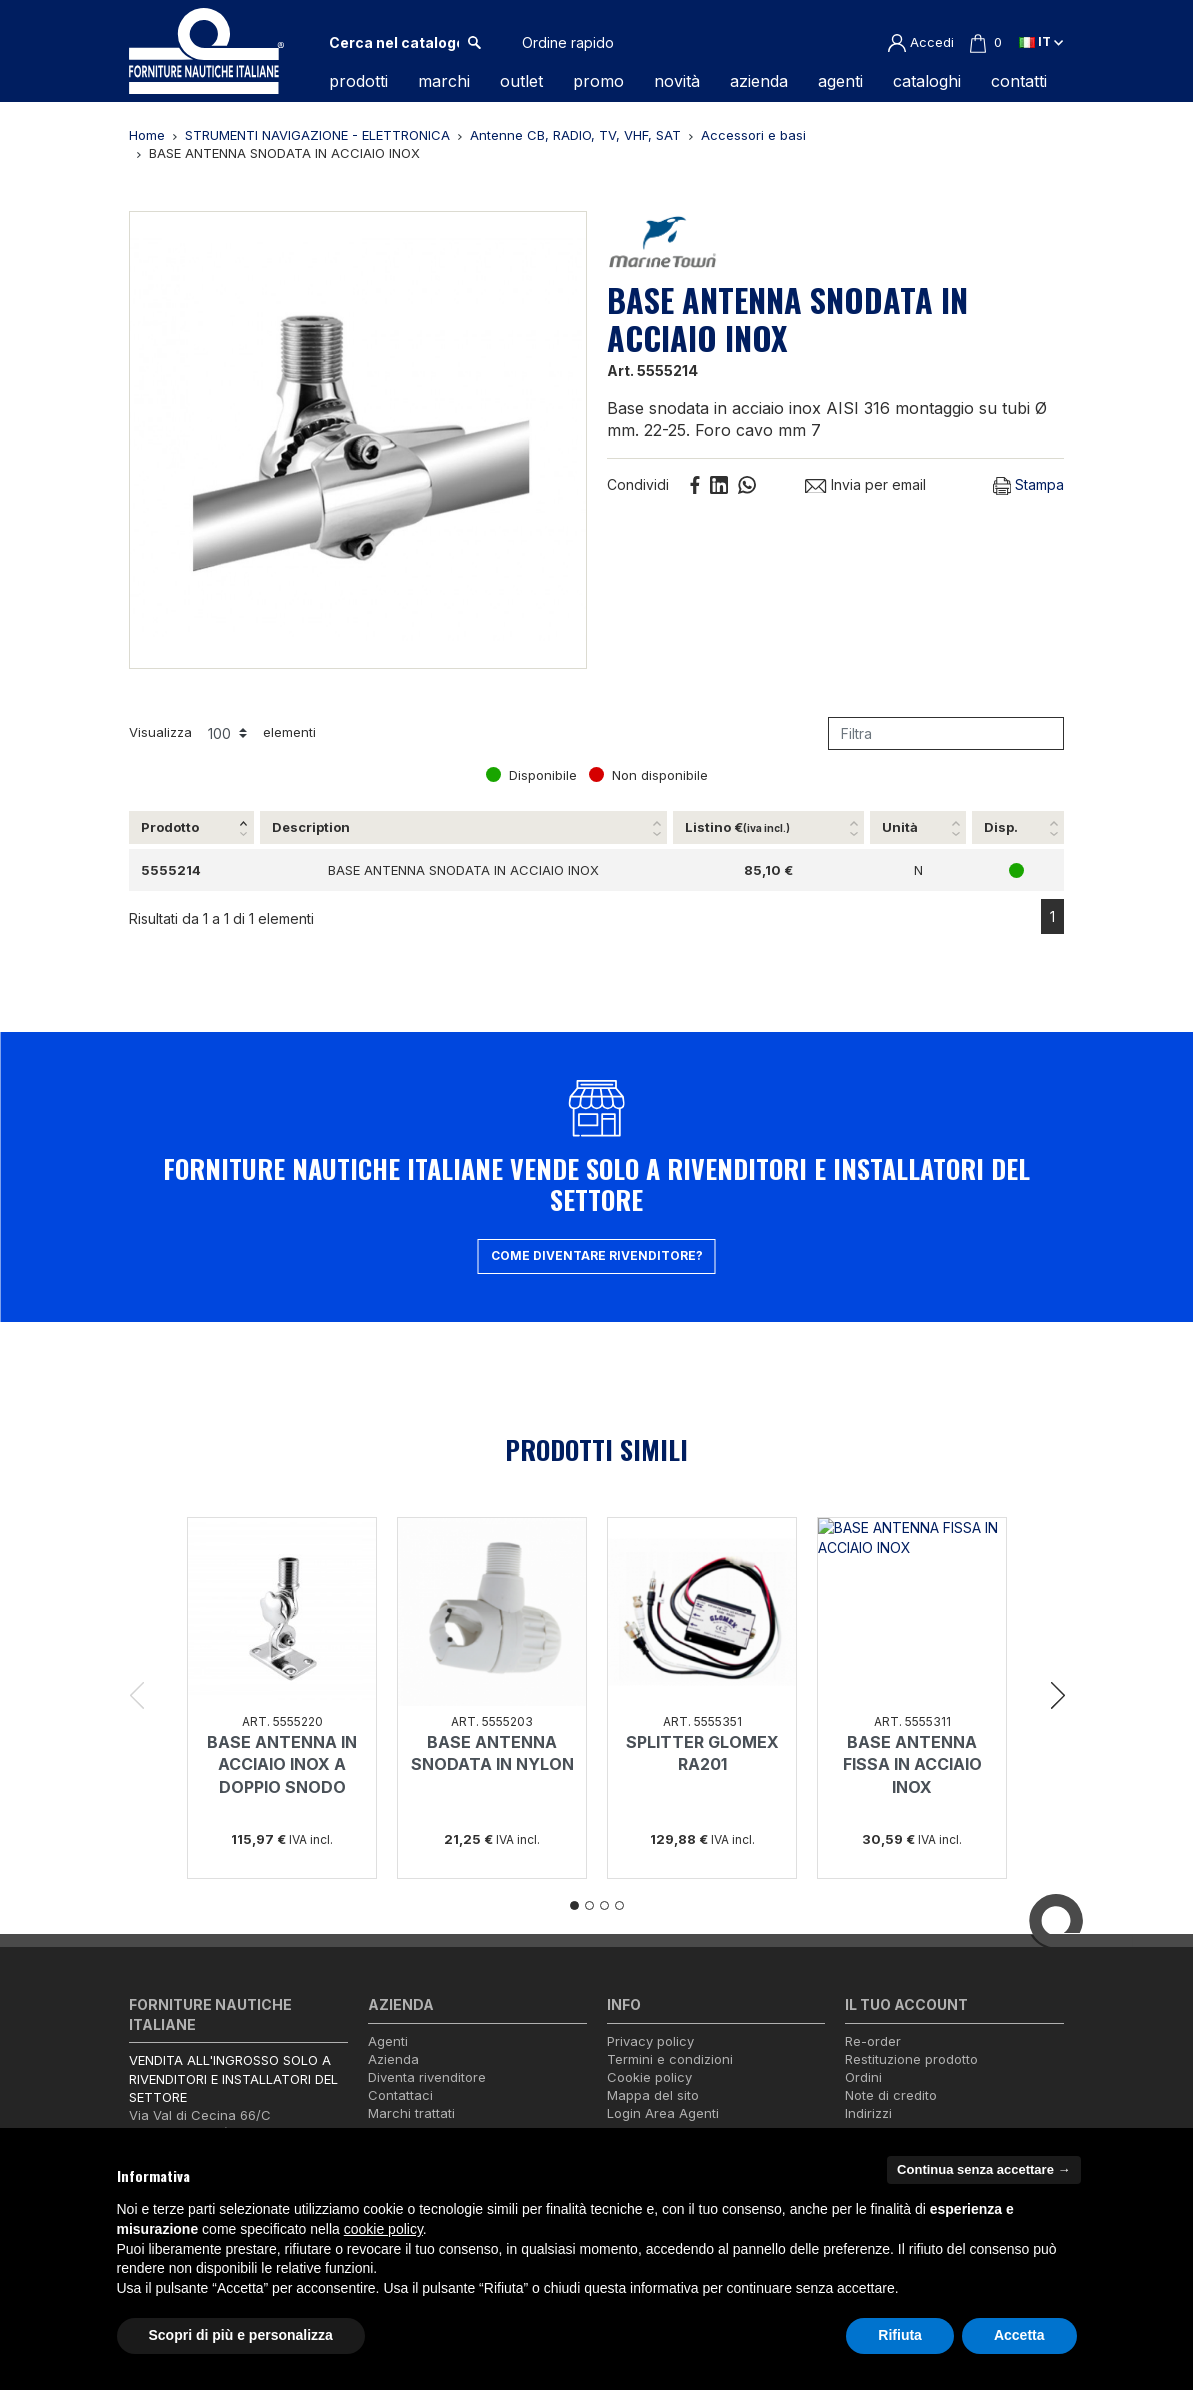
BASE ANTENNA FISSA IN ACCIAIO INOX (912, 1764)
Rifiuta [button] (900, 2335)
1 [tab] (574, 1905)
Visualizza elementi (222, 733)
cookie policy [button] (383, 2229)
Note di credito (891, 2095)
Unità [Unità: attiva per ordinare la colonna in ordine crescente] (900, 827)
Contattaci (400, 2095)
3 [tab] (604, 1905)
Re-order (873, 2041)
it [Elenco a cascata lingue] (1041, 41)
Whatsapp (747, 485)
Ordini (863, 2077)
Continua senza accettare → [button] (983, 2169)
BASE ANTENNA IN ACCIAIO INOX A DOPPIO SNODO (282, 1764)
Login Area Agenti (663, 2113)
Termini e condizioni (670, 2059)
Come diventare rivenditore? (597, 1255)
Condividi (695, 485)
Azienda (393, 2059)
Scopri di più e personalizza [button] (241, 2335)
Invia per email (865, 484)
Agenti (388, 2041)
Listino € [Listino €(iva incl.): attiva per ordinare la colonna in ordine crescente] (737, 827)
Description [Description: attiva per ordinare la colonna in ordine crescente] (311, 827)
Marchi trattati (411, 2113)
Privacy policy (650, 2041)
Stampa (1028, 485)
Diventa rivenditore (427, 2077)
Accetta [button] (1019, 2335)
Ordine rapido (568, 42)
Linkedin (719, 485)
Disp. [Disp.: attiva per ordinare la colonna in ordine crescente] (1001, 827)
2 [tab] (589, 1905)
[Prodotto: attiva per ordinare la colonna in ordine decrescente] (193, 828)
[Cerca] (394, 43)
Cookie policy (649, 2077)
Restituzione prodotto (911, 2059)
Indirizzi (868, 2113)
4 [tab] (619, 1905)
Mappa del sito (653, 2095)
